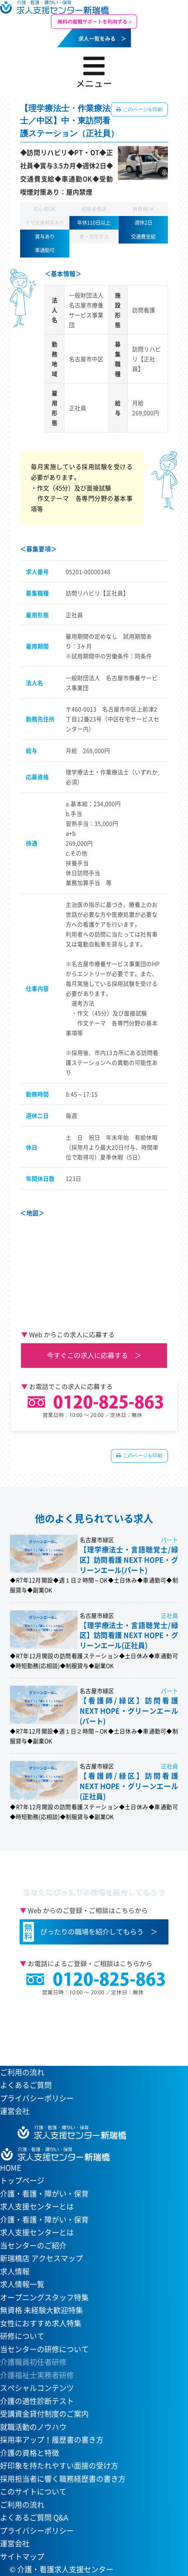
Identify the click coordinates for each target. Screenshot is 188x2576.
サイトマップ (22, 2556)
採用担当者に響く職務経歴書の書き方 (63, 2478)
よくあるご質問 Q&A (34, 2517)
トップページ (22, 2180)
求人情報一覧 (22, 2284)
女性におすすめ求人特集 (40, 2323)
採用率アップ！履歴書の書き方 (51, 2439)
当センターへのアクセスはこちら (89, 2025)
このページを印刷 (142, 109)
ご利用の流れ (22, 2072)
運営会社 (15, 2110)
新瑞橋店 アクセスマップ (41, 2258)
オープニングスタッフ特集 (44, 2297)
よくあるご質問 (26, 2085)
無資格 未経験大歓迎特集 (41, 2310)
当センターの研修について (44, 2349)
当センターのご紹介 (33, 2245)
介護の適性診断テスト (37, 2400)
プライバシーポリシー (37, 2098)
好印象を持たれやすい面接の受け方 (59, 2465)
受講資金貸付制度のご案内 (44, 2413)
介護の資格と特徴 (29, 2452)
